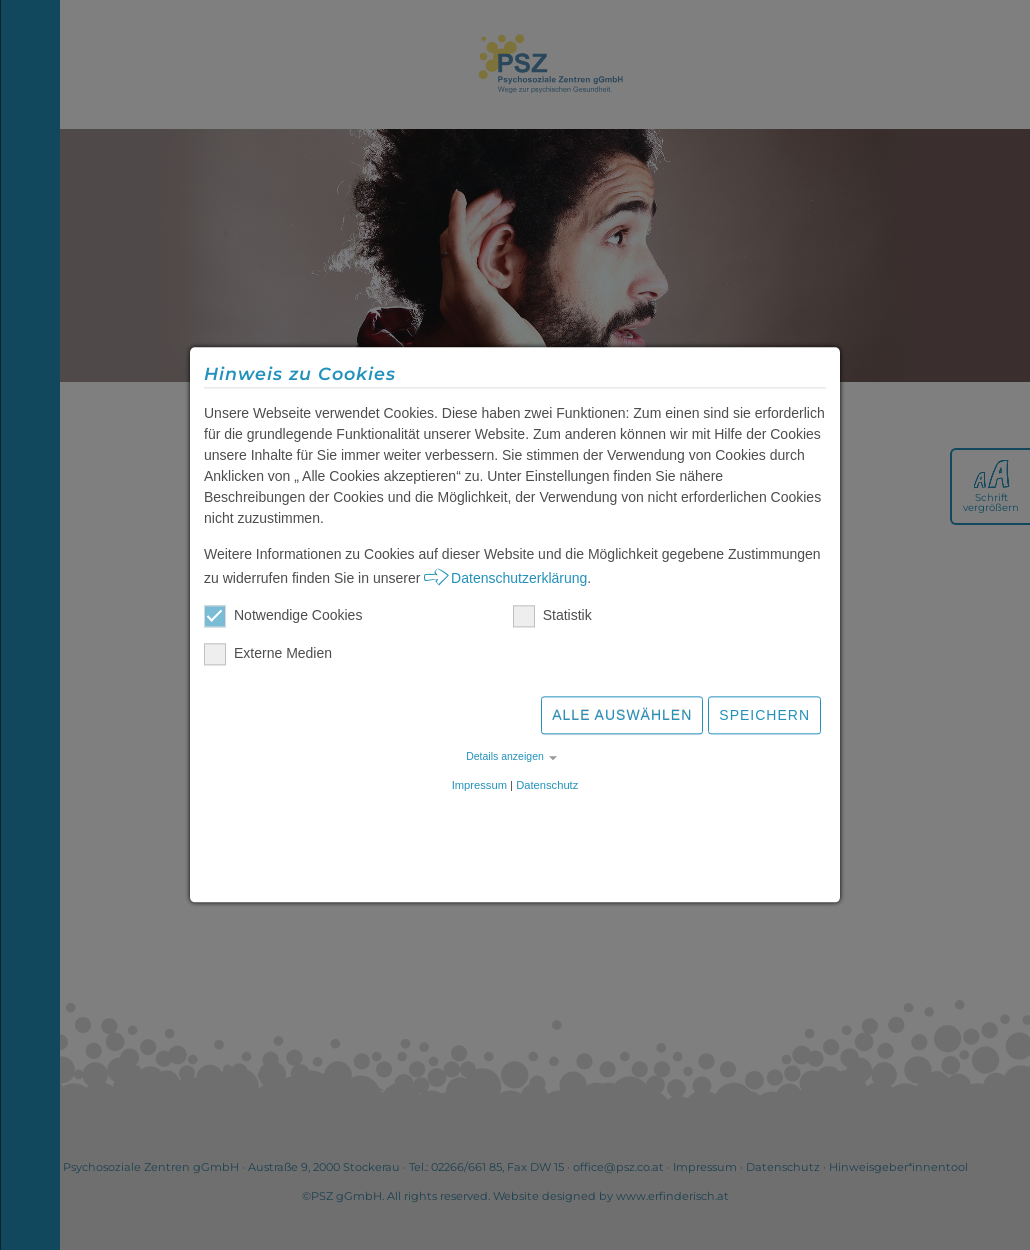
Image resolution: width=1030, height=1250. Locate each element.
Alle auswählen (622, 718)
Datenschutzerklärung (519, 581)
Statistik (552, 618)
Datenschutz (547, 788)
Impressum (479, 788)
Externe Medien (268, 656)
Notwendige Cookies (283, 618)
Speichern (764, 718)
